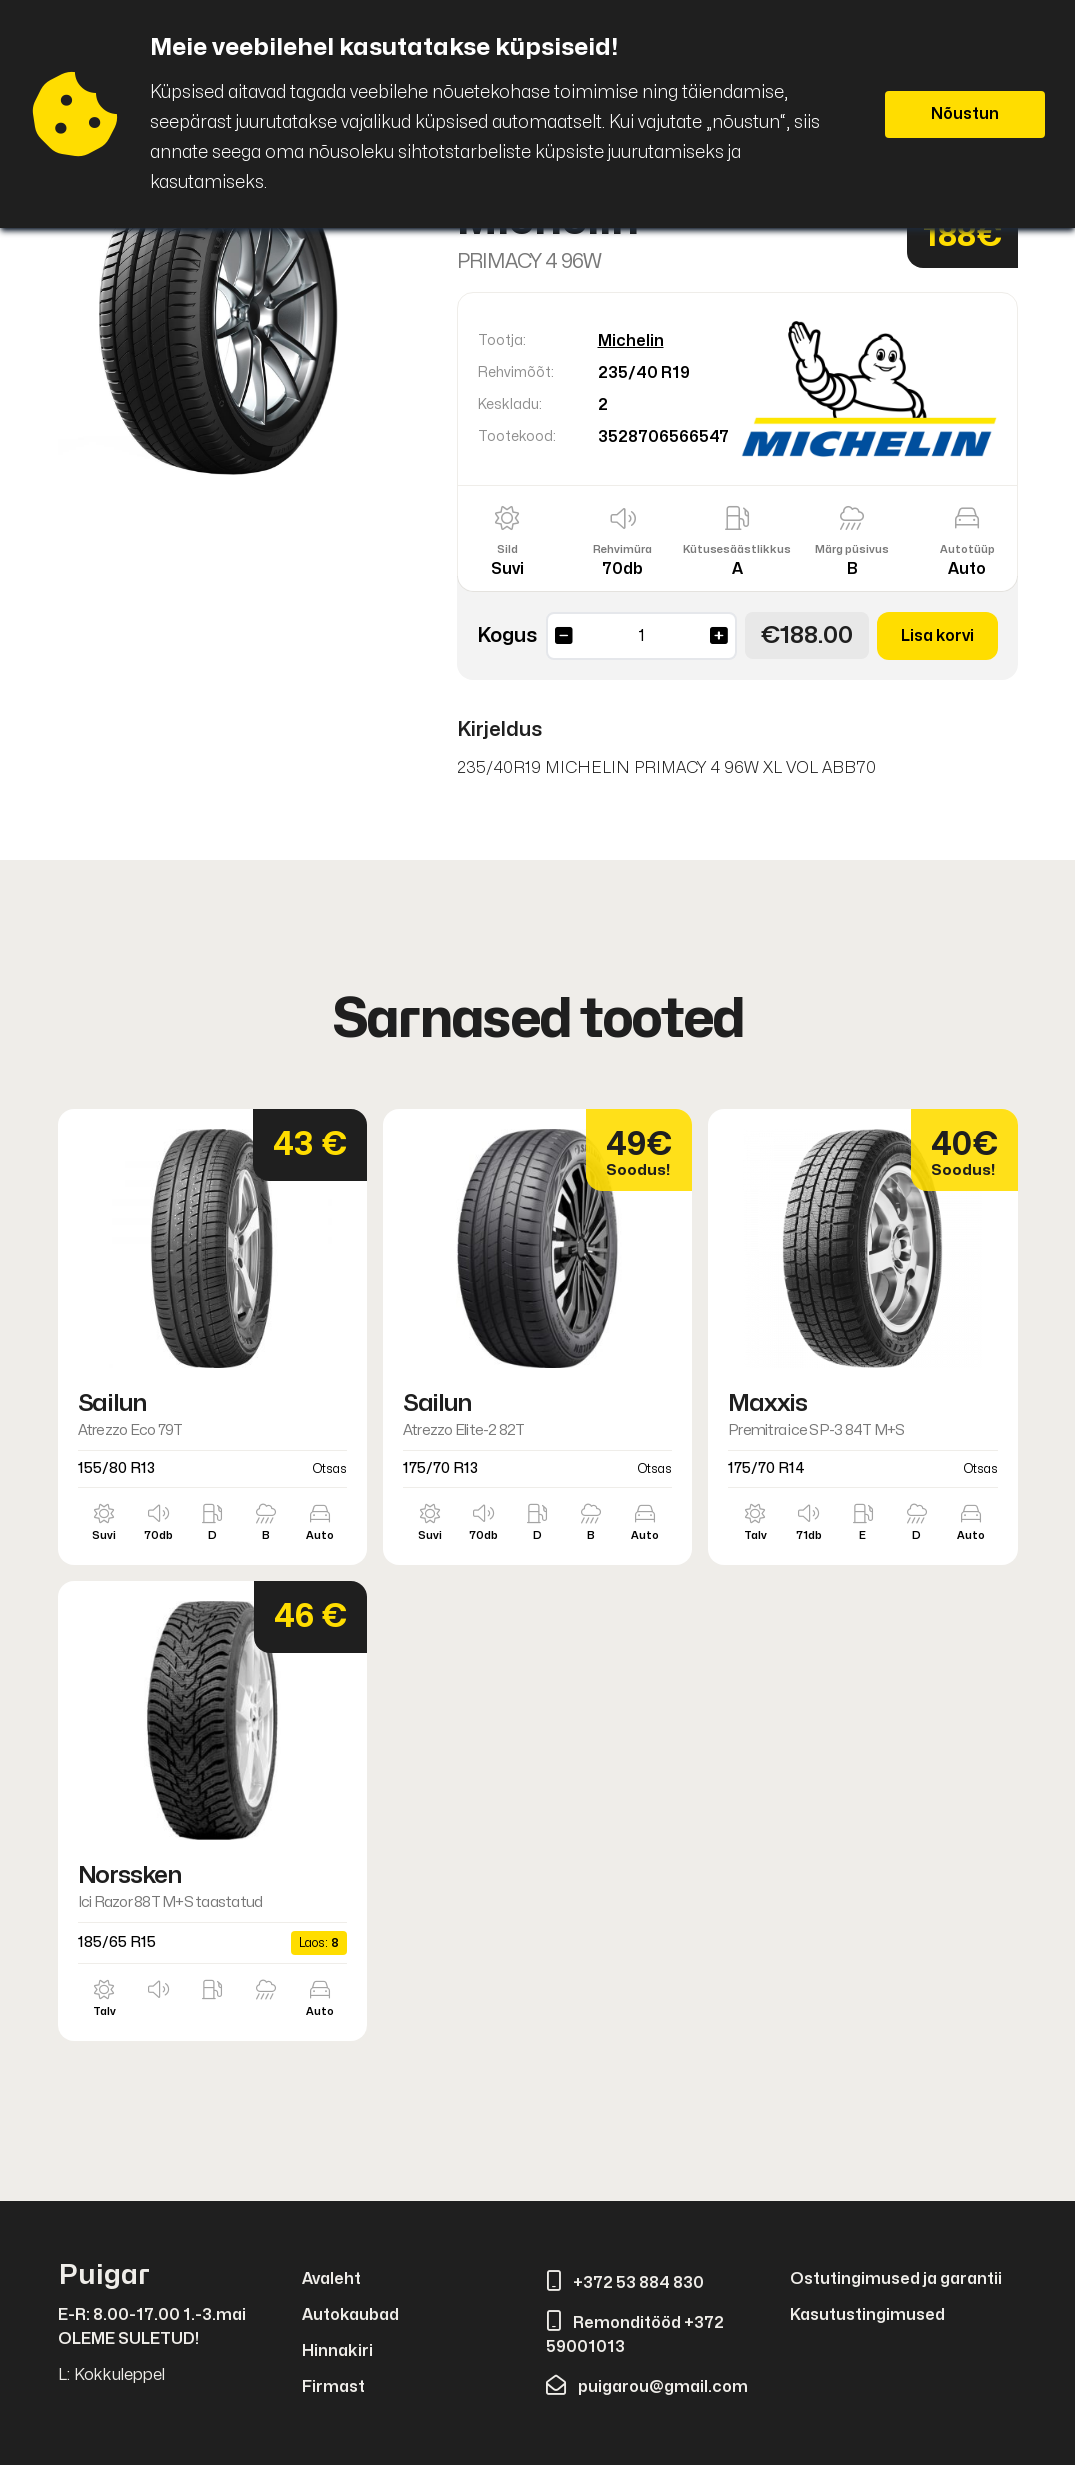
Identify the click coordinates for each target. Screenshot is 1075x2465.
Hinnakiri (337, 2351)
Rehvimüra (622, 549)
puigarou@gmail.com (647, 2387)
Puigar (104, 2275)
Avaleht (331, 2279)
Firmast (333, 2387)
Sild (507, 549)
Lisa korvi (937, 636)
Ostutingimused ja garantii (896, 2279)
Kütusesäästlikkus (737, 549)
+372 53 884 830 (625, 2283)
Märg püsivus (852, 549)
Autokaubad (350, 2315)
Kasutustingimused (867, 2315)
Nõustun (965, 114)
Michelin (631, 341)
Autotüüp (967, 549)
